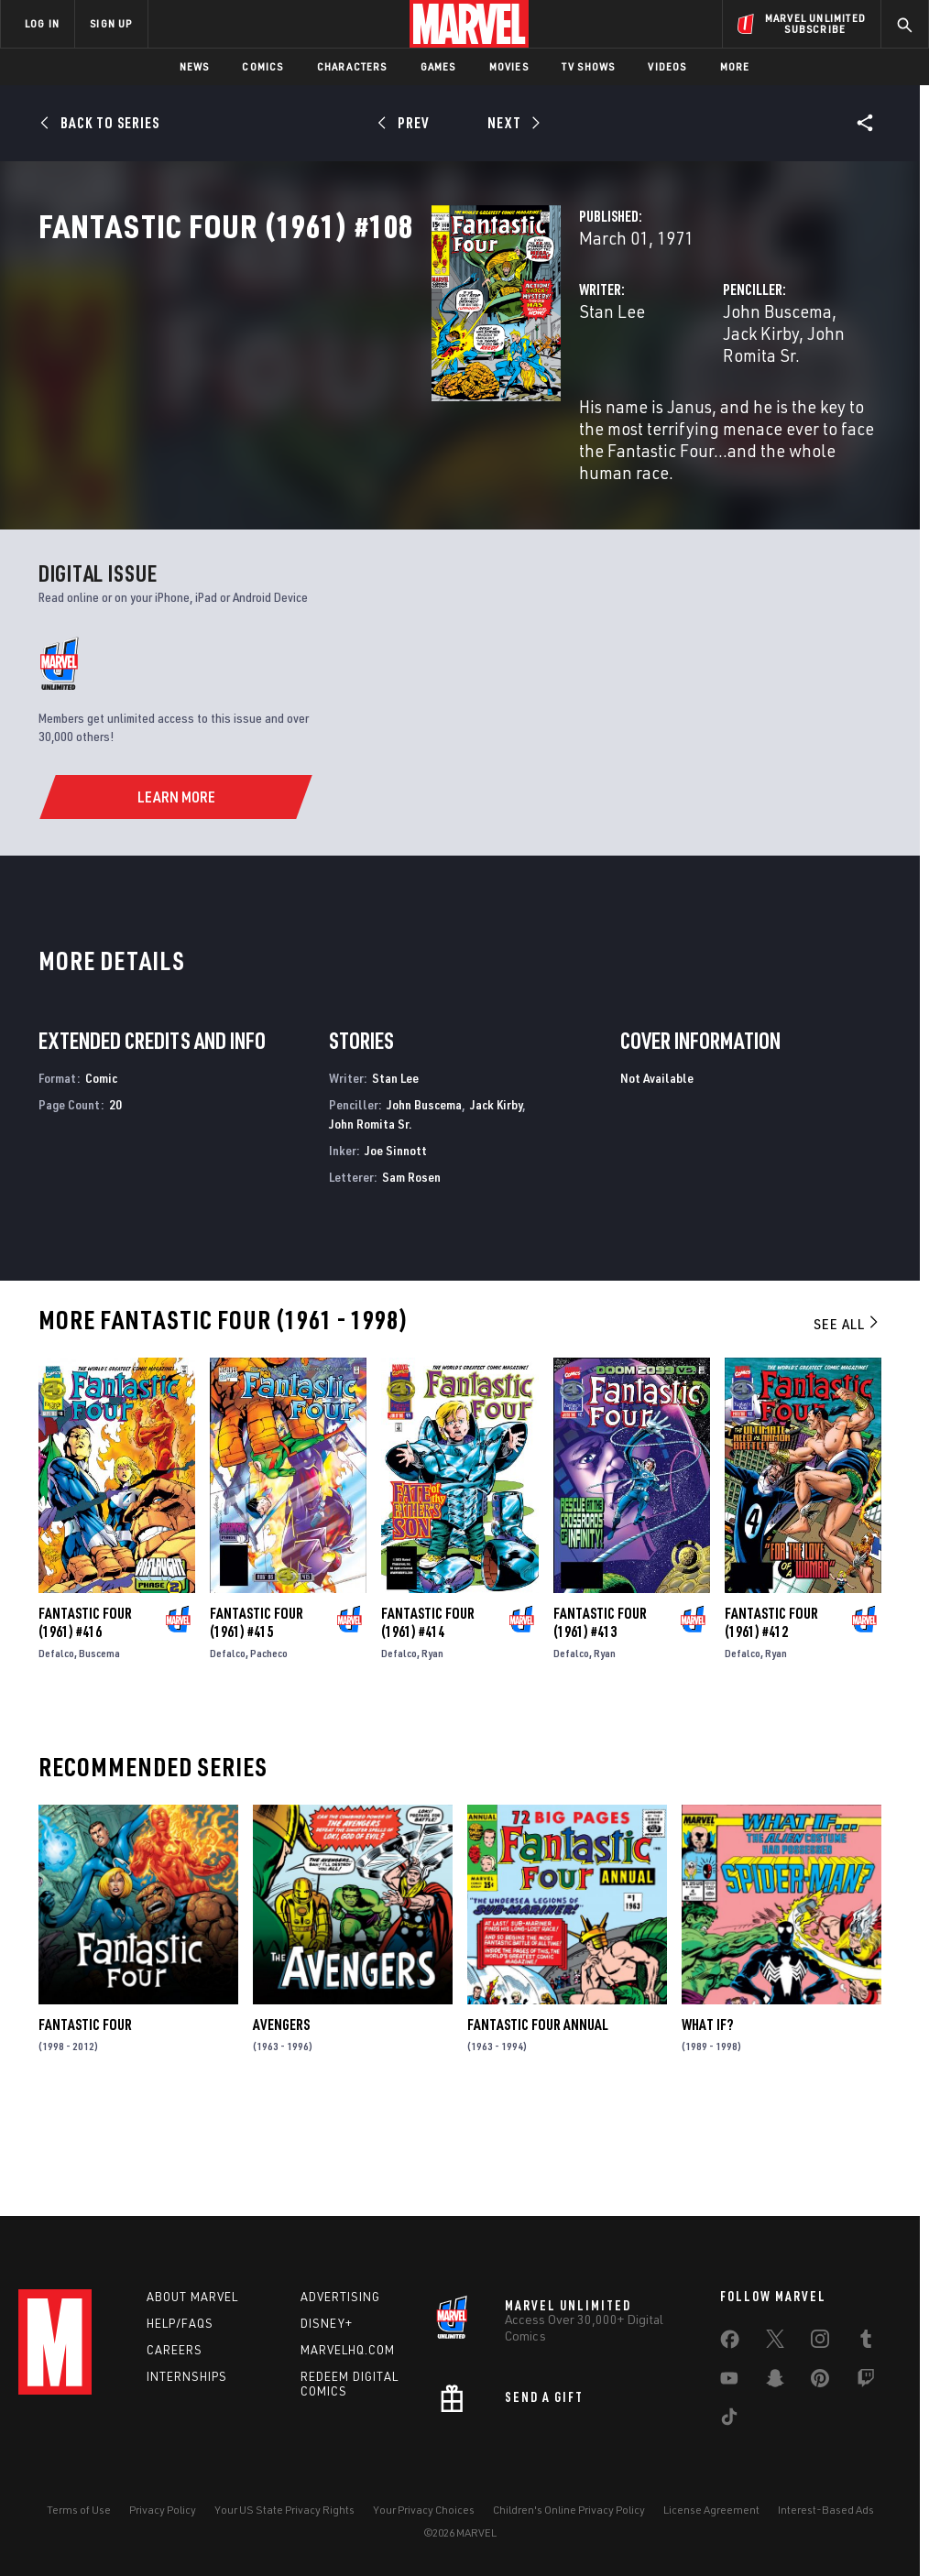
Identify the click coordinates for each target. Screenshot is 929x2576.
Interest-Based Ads (826, 2509)
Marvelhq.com (348, 2349)
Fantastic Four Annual (537, 2121)
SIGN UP (111, 23)
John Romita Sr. (370, 1219)
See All (847, 1420)
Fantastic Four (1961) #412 (771, 1718)
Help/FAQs (180, 2323)
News (195, 66)
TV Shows (589, 66)
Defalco (56, 1749)
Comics (262, 66)
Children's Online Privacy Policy (569, 2509)
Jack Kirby (741, 391)
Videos (667, 66)
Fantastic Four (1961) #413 (600, 1718)
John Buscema (639, 391)
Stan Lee (337, 391)
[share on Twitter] (775, 2342)
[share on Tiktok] (729, 2420)
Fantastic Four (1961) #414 (428, 1718)
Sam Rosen (411, 1272)
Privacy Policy (162, 2509)
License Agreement (711, 2509)
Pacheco (269, 1749)
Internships (187, 2376)
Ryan (432, 1749)
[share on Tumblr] (866, 2342)
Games (438, 66)
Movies (509, 66)
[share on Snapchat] (775, 2382)
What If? (707, 2121)
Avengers (281, 2121)
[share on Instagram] (820, 2342)
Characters (352, 66)
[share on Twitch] (866, 2382)
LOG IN (42, 23)
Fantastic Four (85, 2121)
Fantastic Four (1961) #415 (256, 1718)
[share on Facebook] (729, 2343)
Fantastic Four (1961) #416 (85, 1718)
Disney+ (327, 2323)
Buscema (99, 1749)
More (735, 66)
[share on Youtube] (729, 2382)
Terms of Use (79, 2509)
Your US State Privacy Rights (284, 2509)
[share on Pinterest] (820, 2382)
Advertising (340, 2296)
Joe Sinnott (396, 1245)
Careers (174, 2349)
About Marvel (192, 2296)
